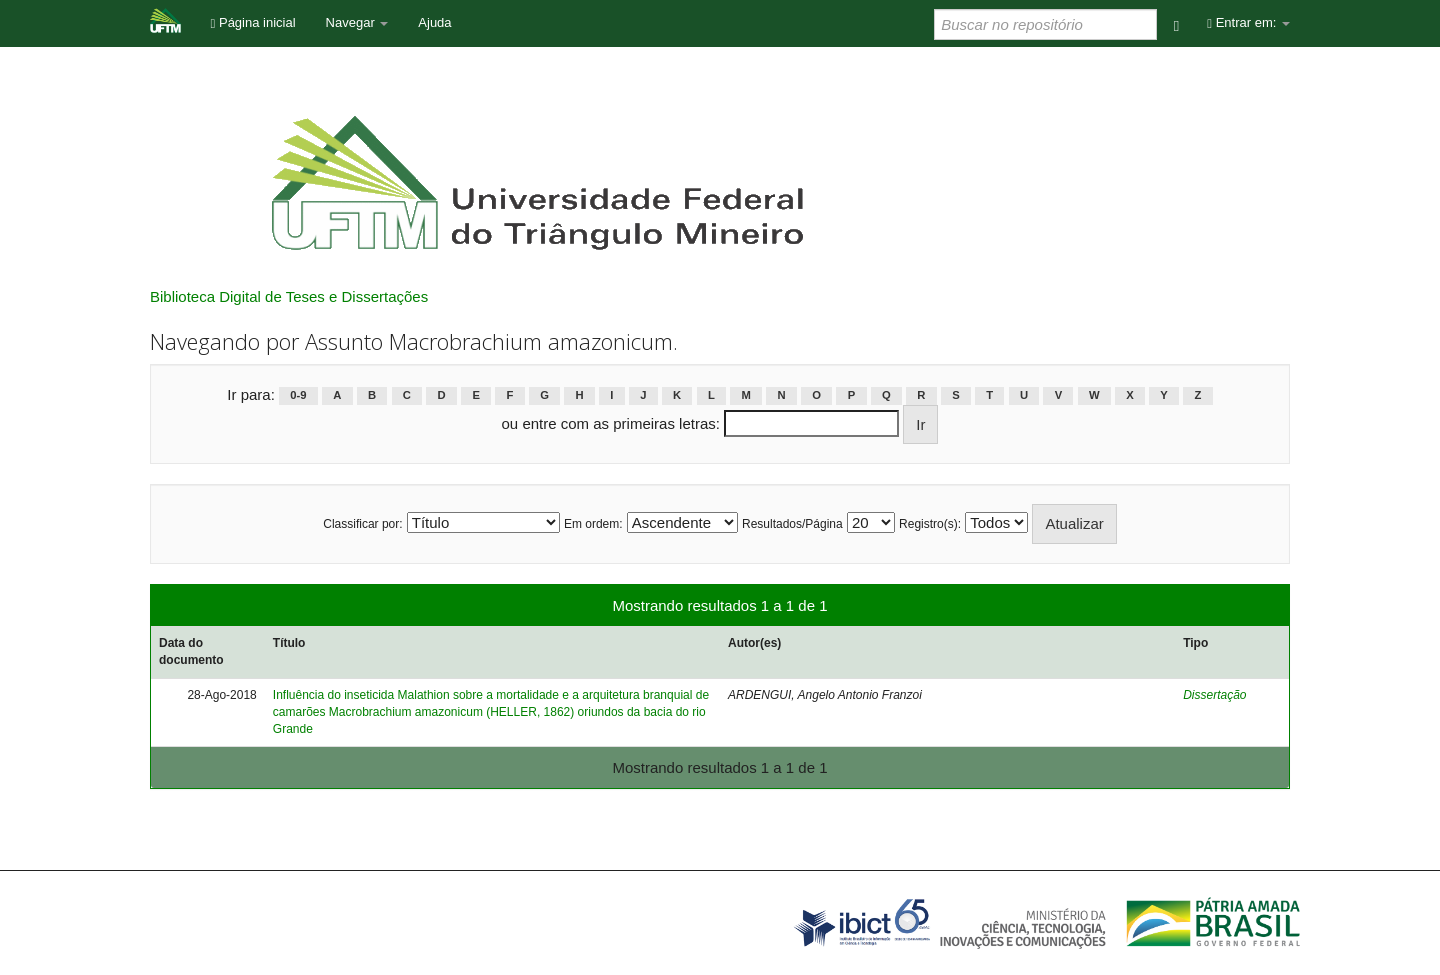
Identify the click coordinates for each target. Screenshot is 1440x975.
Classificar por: (362, 524)
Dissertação (1214, 695)
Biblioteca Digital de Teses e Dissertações (289, 296)
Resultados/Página (792, 524)
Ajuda (434, 22)
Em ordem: (593, 524)
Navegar (357, 22)
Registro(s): (930, 524)
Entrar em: (1248, 22)
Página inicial (253, 22)
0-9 (298, 396)
